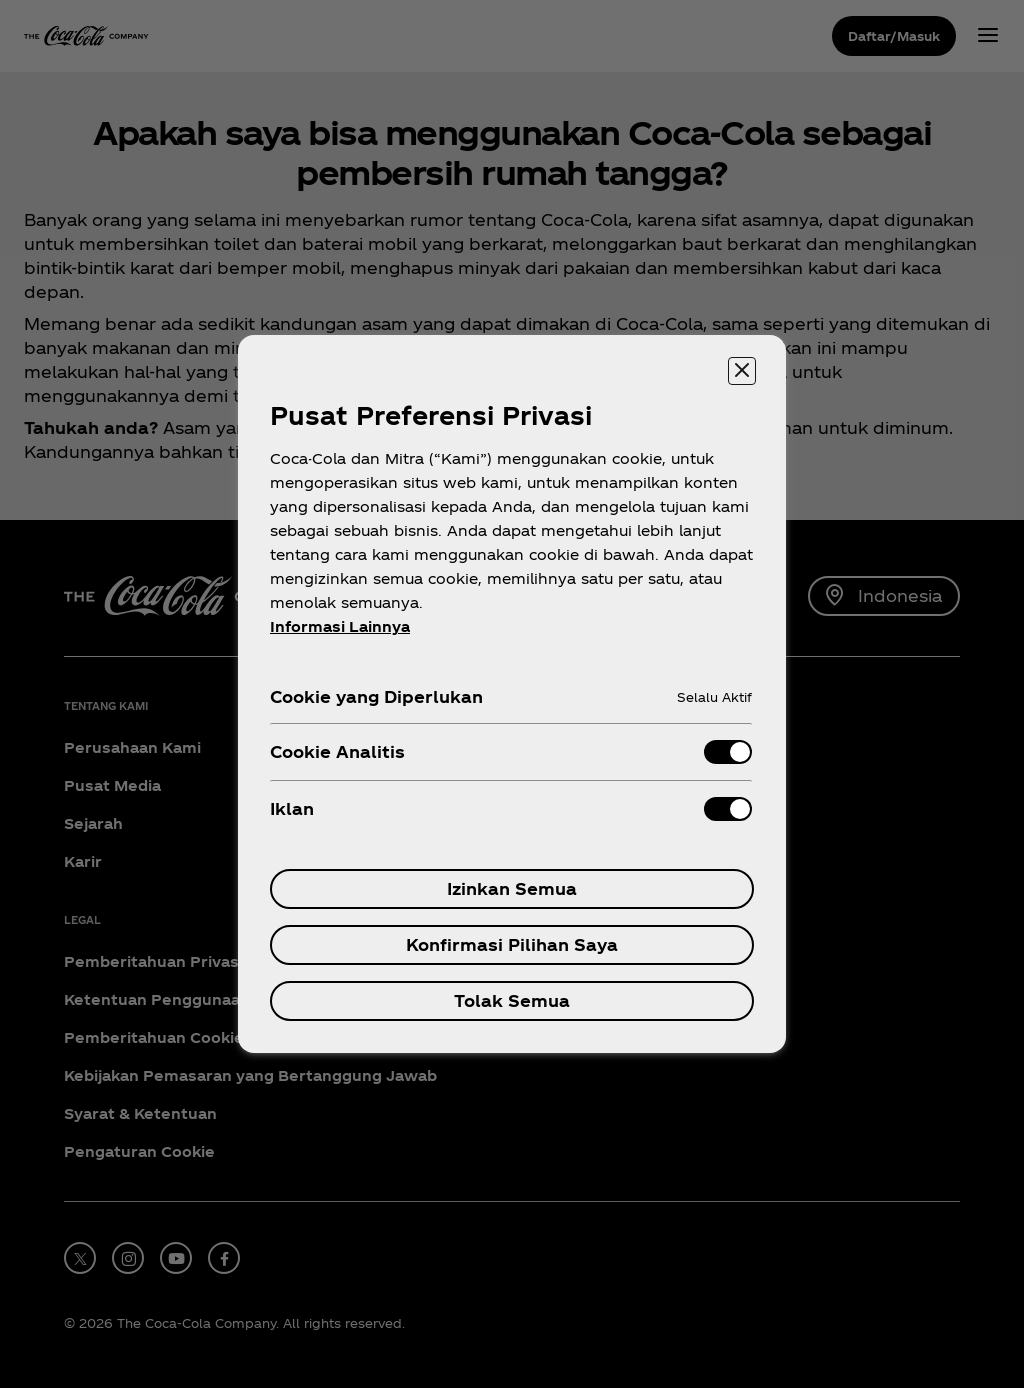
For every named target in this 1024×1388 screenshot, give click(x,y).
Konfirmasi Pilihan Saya (512, 944)
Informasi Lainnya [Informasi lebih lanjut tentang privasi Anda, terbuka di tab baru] (340, 626)
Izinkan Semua (512, 888)
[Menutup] (742, 371)
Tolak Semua (512, 1000)
